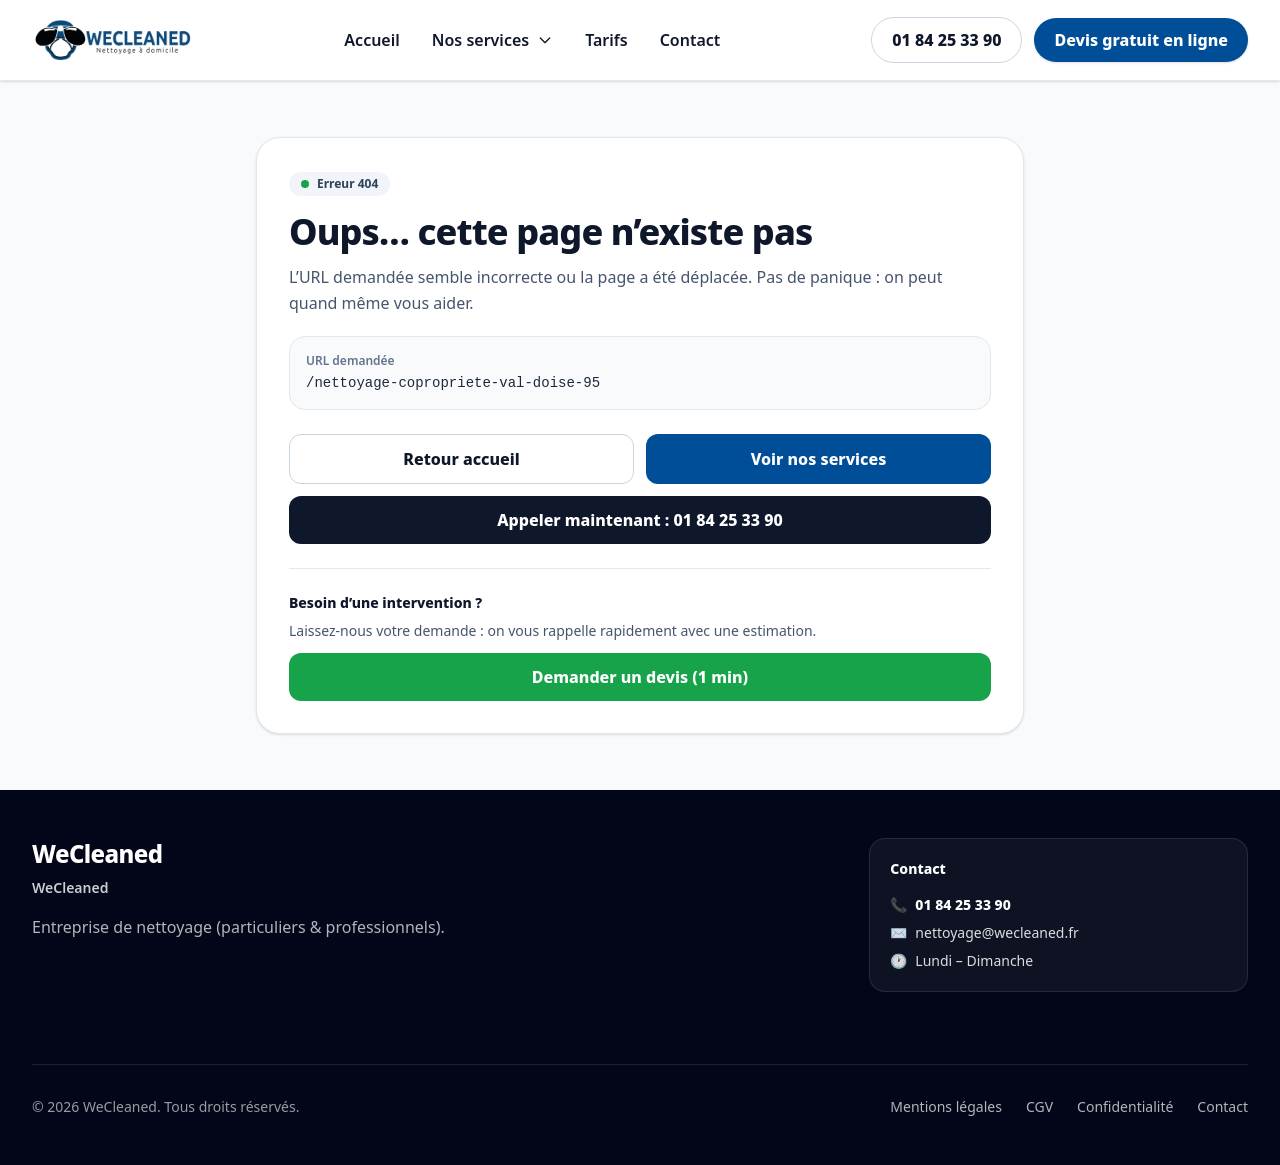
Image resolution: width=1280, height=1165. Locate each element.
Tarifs (606, 40)
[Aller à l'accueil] (112, 40)
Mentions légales (946, 1106)
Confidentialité (1125, 1106)
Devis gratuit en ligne (1141, 40)
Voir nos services (819, 459)
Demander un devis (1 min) (640, 677)
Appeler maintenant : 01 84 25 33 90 (639, 520)
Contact (690, 40)
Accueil (371, 40)
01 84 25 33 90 (946, 40)
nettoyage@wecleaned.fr (996, 932)
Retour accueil (461, 459)
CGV (1039, 1106)
